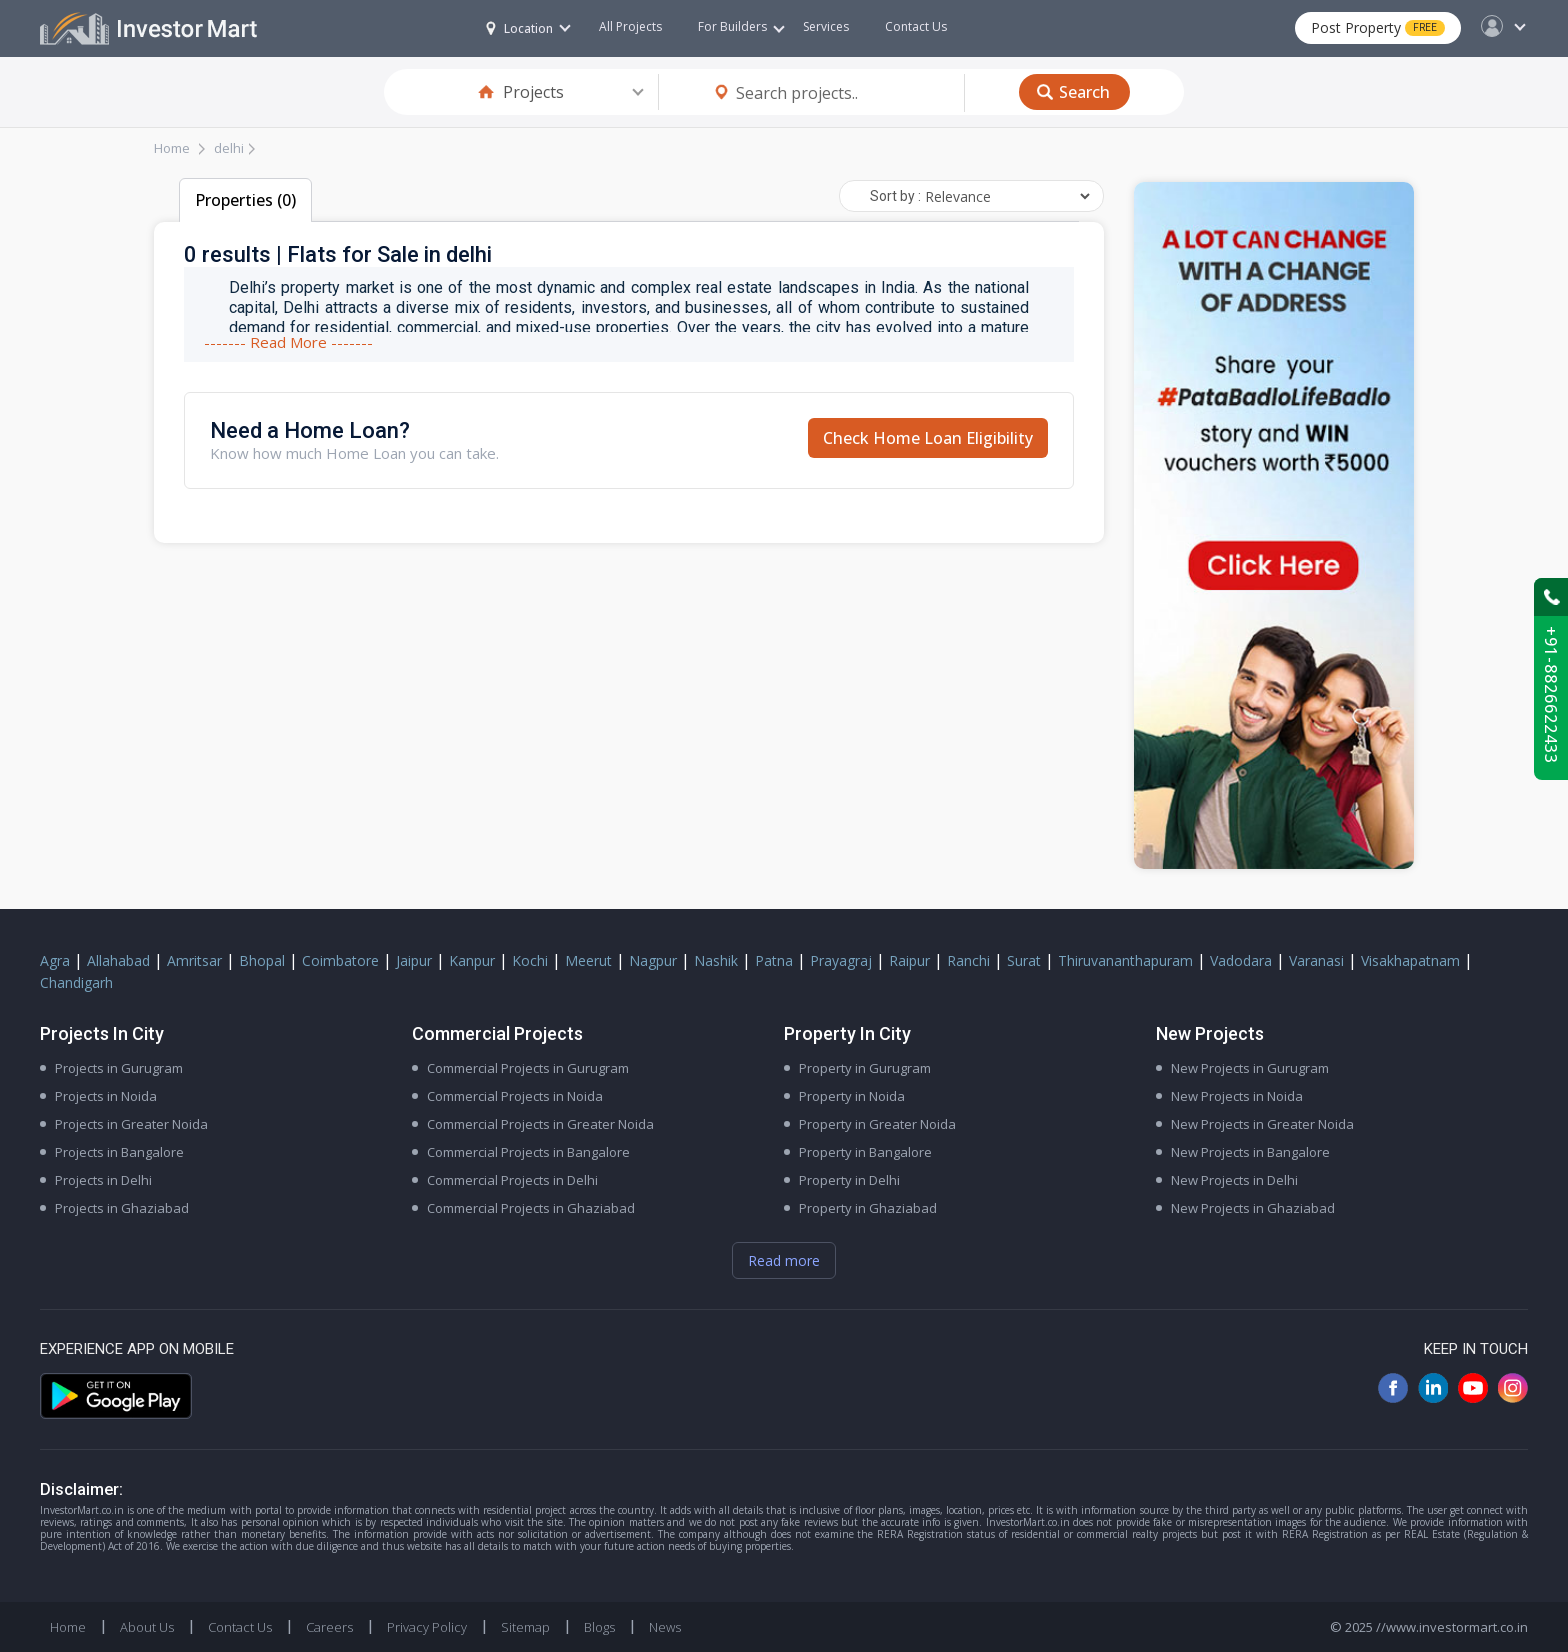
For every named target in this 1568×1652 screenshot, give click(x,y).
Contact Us (916, 26)
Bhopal (262, 960)
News (665, 1627)
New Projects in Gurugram (1250, 1068)
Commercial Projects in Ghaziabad (531, 1208)
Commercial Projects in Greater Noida (540, 1124)
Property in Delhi (849, 1180)
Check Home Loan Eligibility (928, 438)
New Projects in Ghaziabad (1253, 1208)
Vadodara (1241, 960)
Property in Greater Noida (877, 1124)
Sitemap (525, 1627)
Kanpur (472, 960)
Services (826, 26)
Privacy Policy (427, 1627)
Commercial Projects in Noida (515, 1096)
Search (1084, 92)
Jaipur (414, 960)
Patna (774, 960)
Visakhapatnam (1410, 960)
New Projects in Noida (1237, 1096)
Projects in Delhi (103, 1180)
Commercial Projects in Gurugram (528, 1068)
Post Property (1378, 27)
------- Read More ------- (288, 342)
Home (172, 148)
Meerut (588, 960)
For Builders (741, 26)
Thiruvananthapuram (1125, 960)
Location (519, 28)
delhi (229, 148)
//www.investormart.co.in (1452, 1627)
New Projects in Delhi (1234, 1180)
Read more (784, 1260)
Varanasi (1316, 960)
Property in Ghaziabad (868, 1208)
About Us (147, 1627)
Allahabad (118, 960)
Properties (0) (245, 200)
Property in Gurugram (865, 1068)
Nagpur (653, 960)
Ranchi (968, 960)
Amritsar (194, 960)
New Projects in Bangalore (1250, 1152)
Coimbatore (340, 960)
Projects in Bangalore (119, 1152)
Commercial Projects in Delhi (512, 1180)
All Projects (630, 26)
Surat (1024, 960)
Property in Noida (852, 1096)
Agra (55, 960)
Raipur (909, 960)
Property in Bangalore (865, 1152)
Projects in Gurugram (119, 1068)
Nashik (716, 960)
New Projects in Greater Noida (1262, 1124)
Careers (329, 1627)
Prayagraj (841, 960)
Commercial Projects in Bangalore (528, 1152)
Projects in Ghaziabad (122, 1208)
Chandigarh (76, 982)
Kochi (530, 960)
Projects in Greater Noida (131, 1124)
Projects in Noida (106, 1096)
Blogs (599, 1627)
